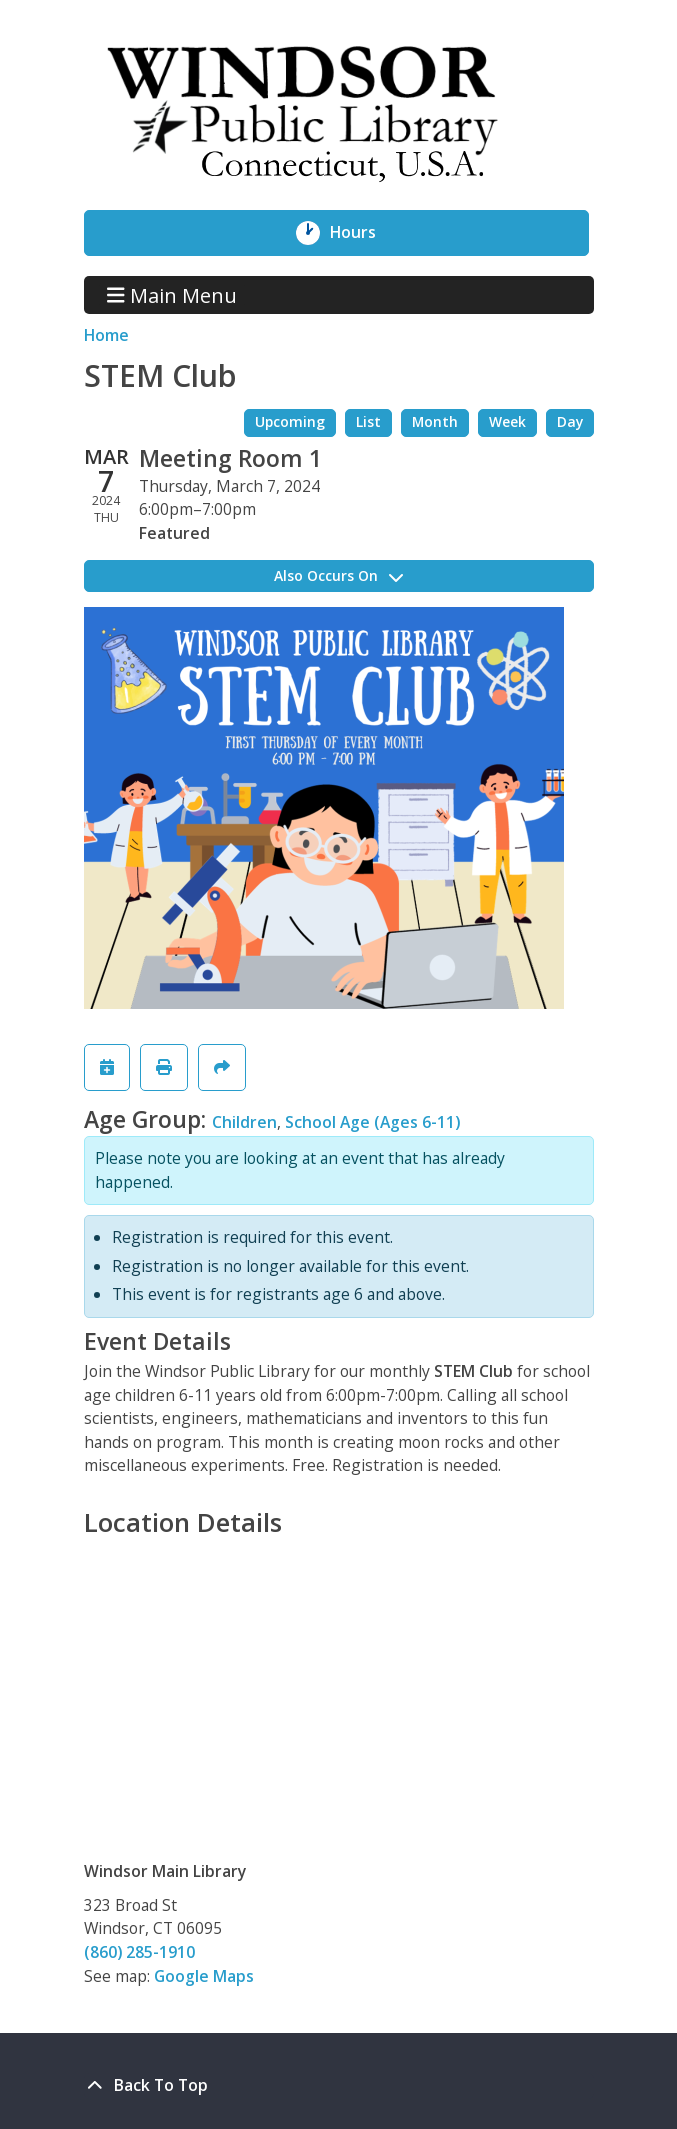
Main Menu (172, 294)
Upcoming (290, 421)
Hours (364, 233)
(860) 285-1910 (139, 1952)
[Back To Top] (339, 2086)
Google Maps (204, 1976)
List (368, 421)
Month (435, 421)
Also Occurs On (338, 575)
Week (507, 421)
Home (106, 335)
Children (244, 1122)
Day (570, 421)
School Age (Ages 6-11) (372, 1122)
